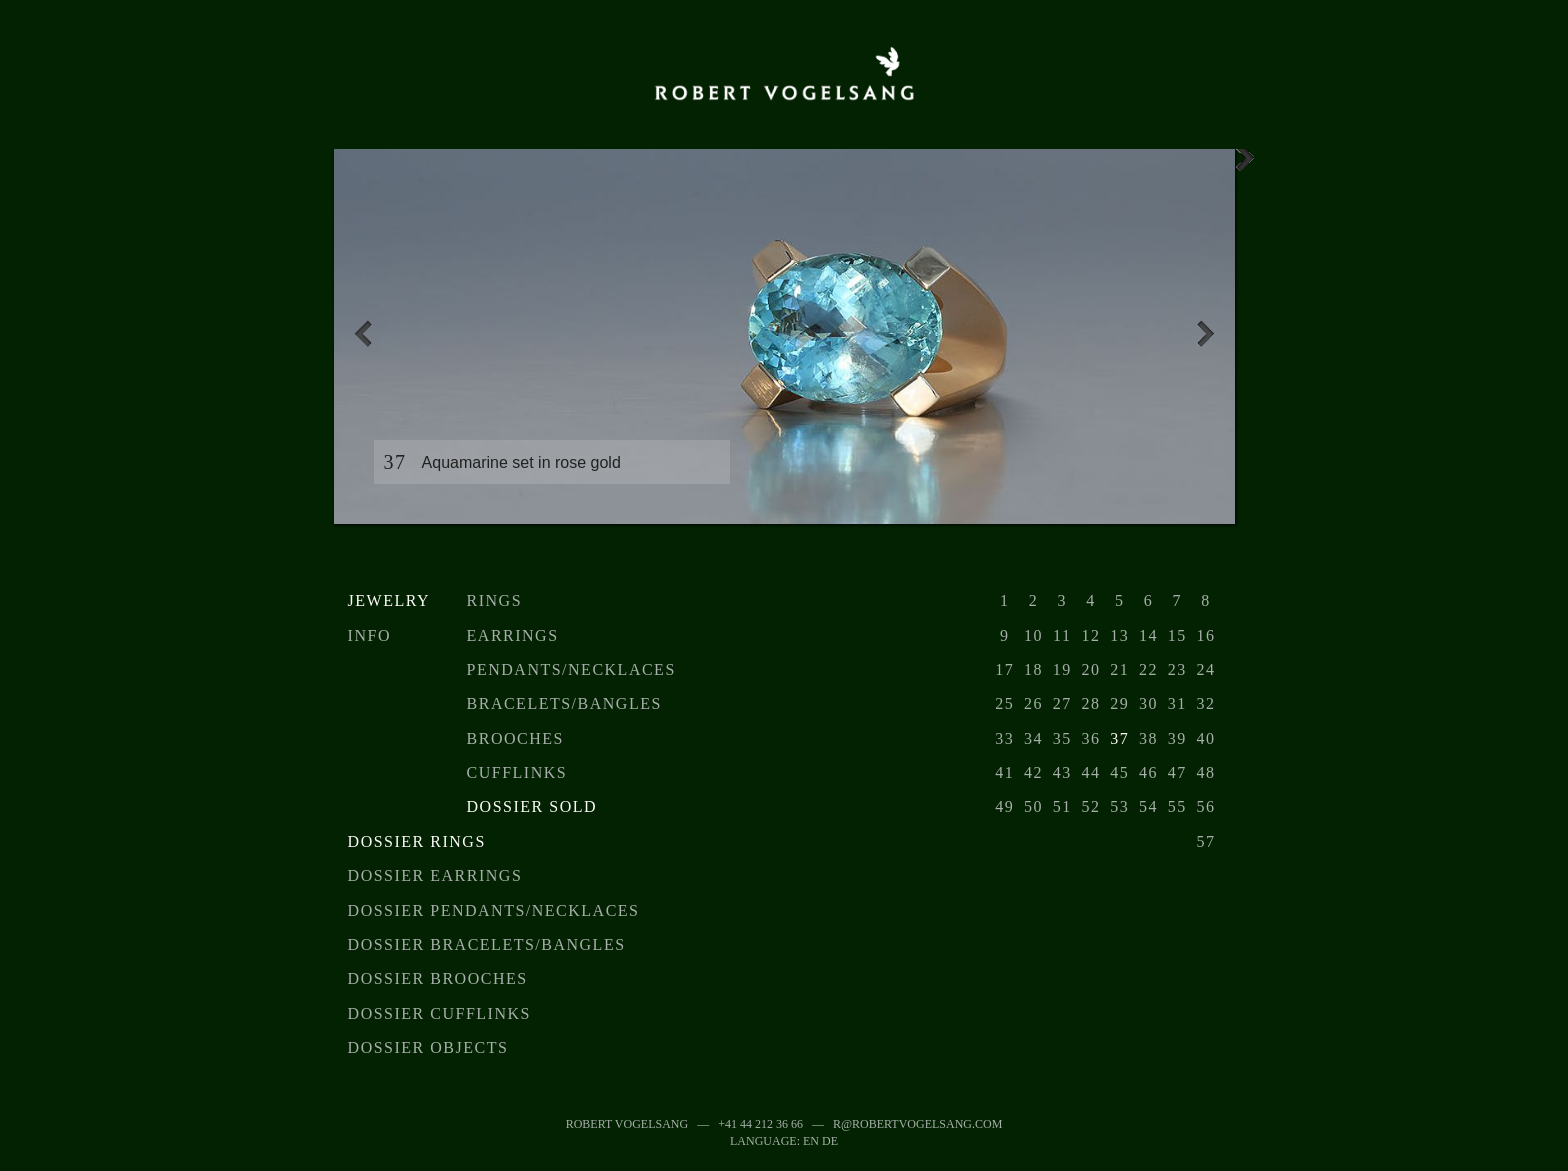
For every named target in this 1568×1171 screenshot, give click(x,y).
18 (1033, 669)
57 (1206, 841)
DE (830, 1141)
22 (1148, 669)
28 (1090, 703)
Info (369, 635)
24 (1206, 669)
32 (1206, 703)
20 (1090, 669)
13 (1119, 635)
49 (1004, 806)
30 (1148, 703)
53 (1119, 806)
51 (1062, 806)
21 (1119, 669)
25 (1004, 703)
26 (1033, 703)
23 (1177, 669)
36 (1090, 738)
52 (1090, 806)
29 (1119, 703)
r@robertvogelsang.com (917, 1124)
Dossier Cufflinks (439, 1013)
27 (1062, 703)
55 (1177, 806)
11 (1062, 635)
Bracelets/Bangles (564, 703)
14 (1148, 635)
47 (1177, 772)
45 (1119, 772)
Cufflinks (517, 772)
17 (1004, 669)
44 (1090, 772)
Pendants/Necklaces (571, 669)
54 (1148, 806)
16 (1206, 635)
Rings (495, 600)
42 (1033, 772)
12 (1090, 635)
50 (1033, 806)
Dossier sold (532, 806)
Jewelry (389, 600)
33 (1004, 738)
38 (1148, 738)
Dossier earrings (435, 875)
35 (1062, 738)
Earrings (513, 635)
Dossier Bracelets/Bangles (487, 944)
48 (1206, 772)
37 (1119, 738)
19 (1062, 669)
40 (1206, 738)
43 (1062, 772)
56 (1206, 806)
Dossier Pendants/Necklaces (494, 910)
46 (1148, 772)
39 (1177, 738)
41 (1004, 772)
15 (1177, 635)
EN (811, 1141)
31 (1177, 703)
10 (1033, 635)
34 (1033, 738)
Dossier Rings (417, 841)
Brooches (515, 738)
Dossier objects (428, 1047)
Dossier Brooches (438, 978)
